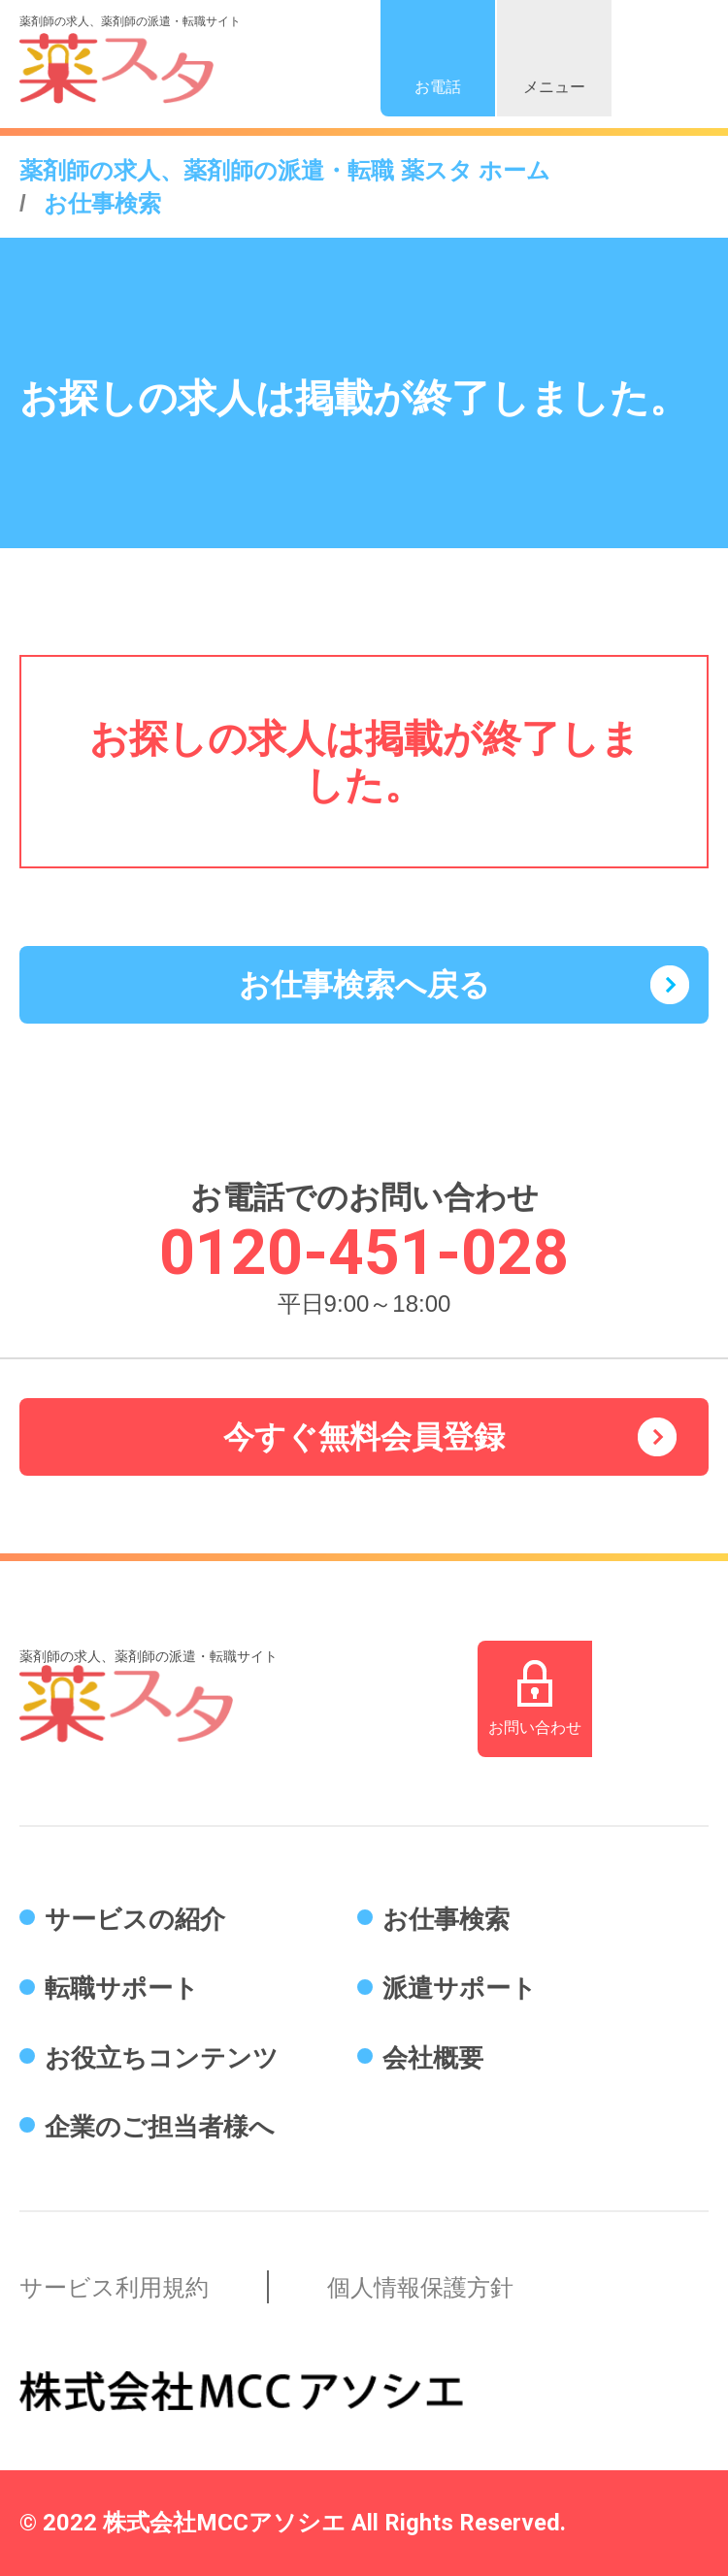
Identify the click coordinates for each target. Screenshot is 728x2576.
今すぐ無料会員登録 (364, 1436)
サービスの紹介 (135, 1919)
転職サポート (122, 1988)
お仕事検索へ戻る (364, 984)
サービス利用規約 (114, 2287)
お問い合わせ (534, 1727)
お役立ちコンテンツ (162, 2057)
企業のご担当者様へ (160, 2126)
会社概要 (432, 2057)
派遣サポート (459, 1988)
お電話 (437, 87)
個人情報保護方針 (420, 2287)
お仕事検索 (446, 1919)
